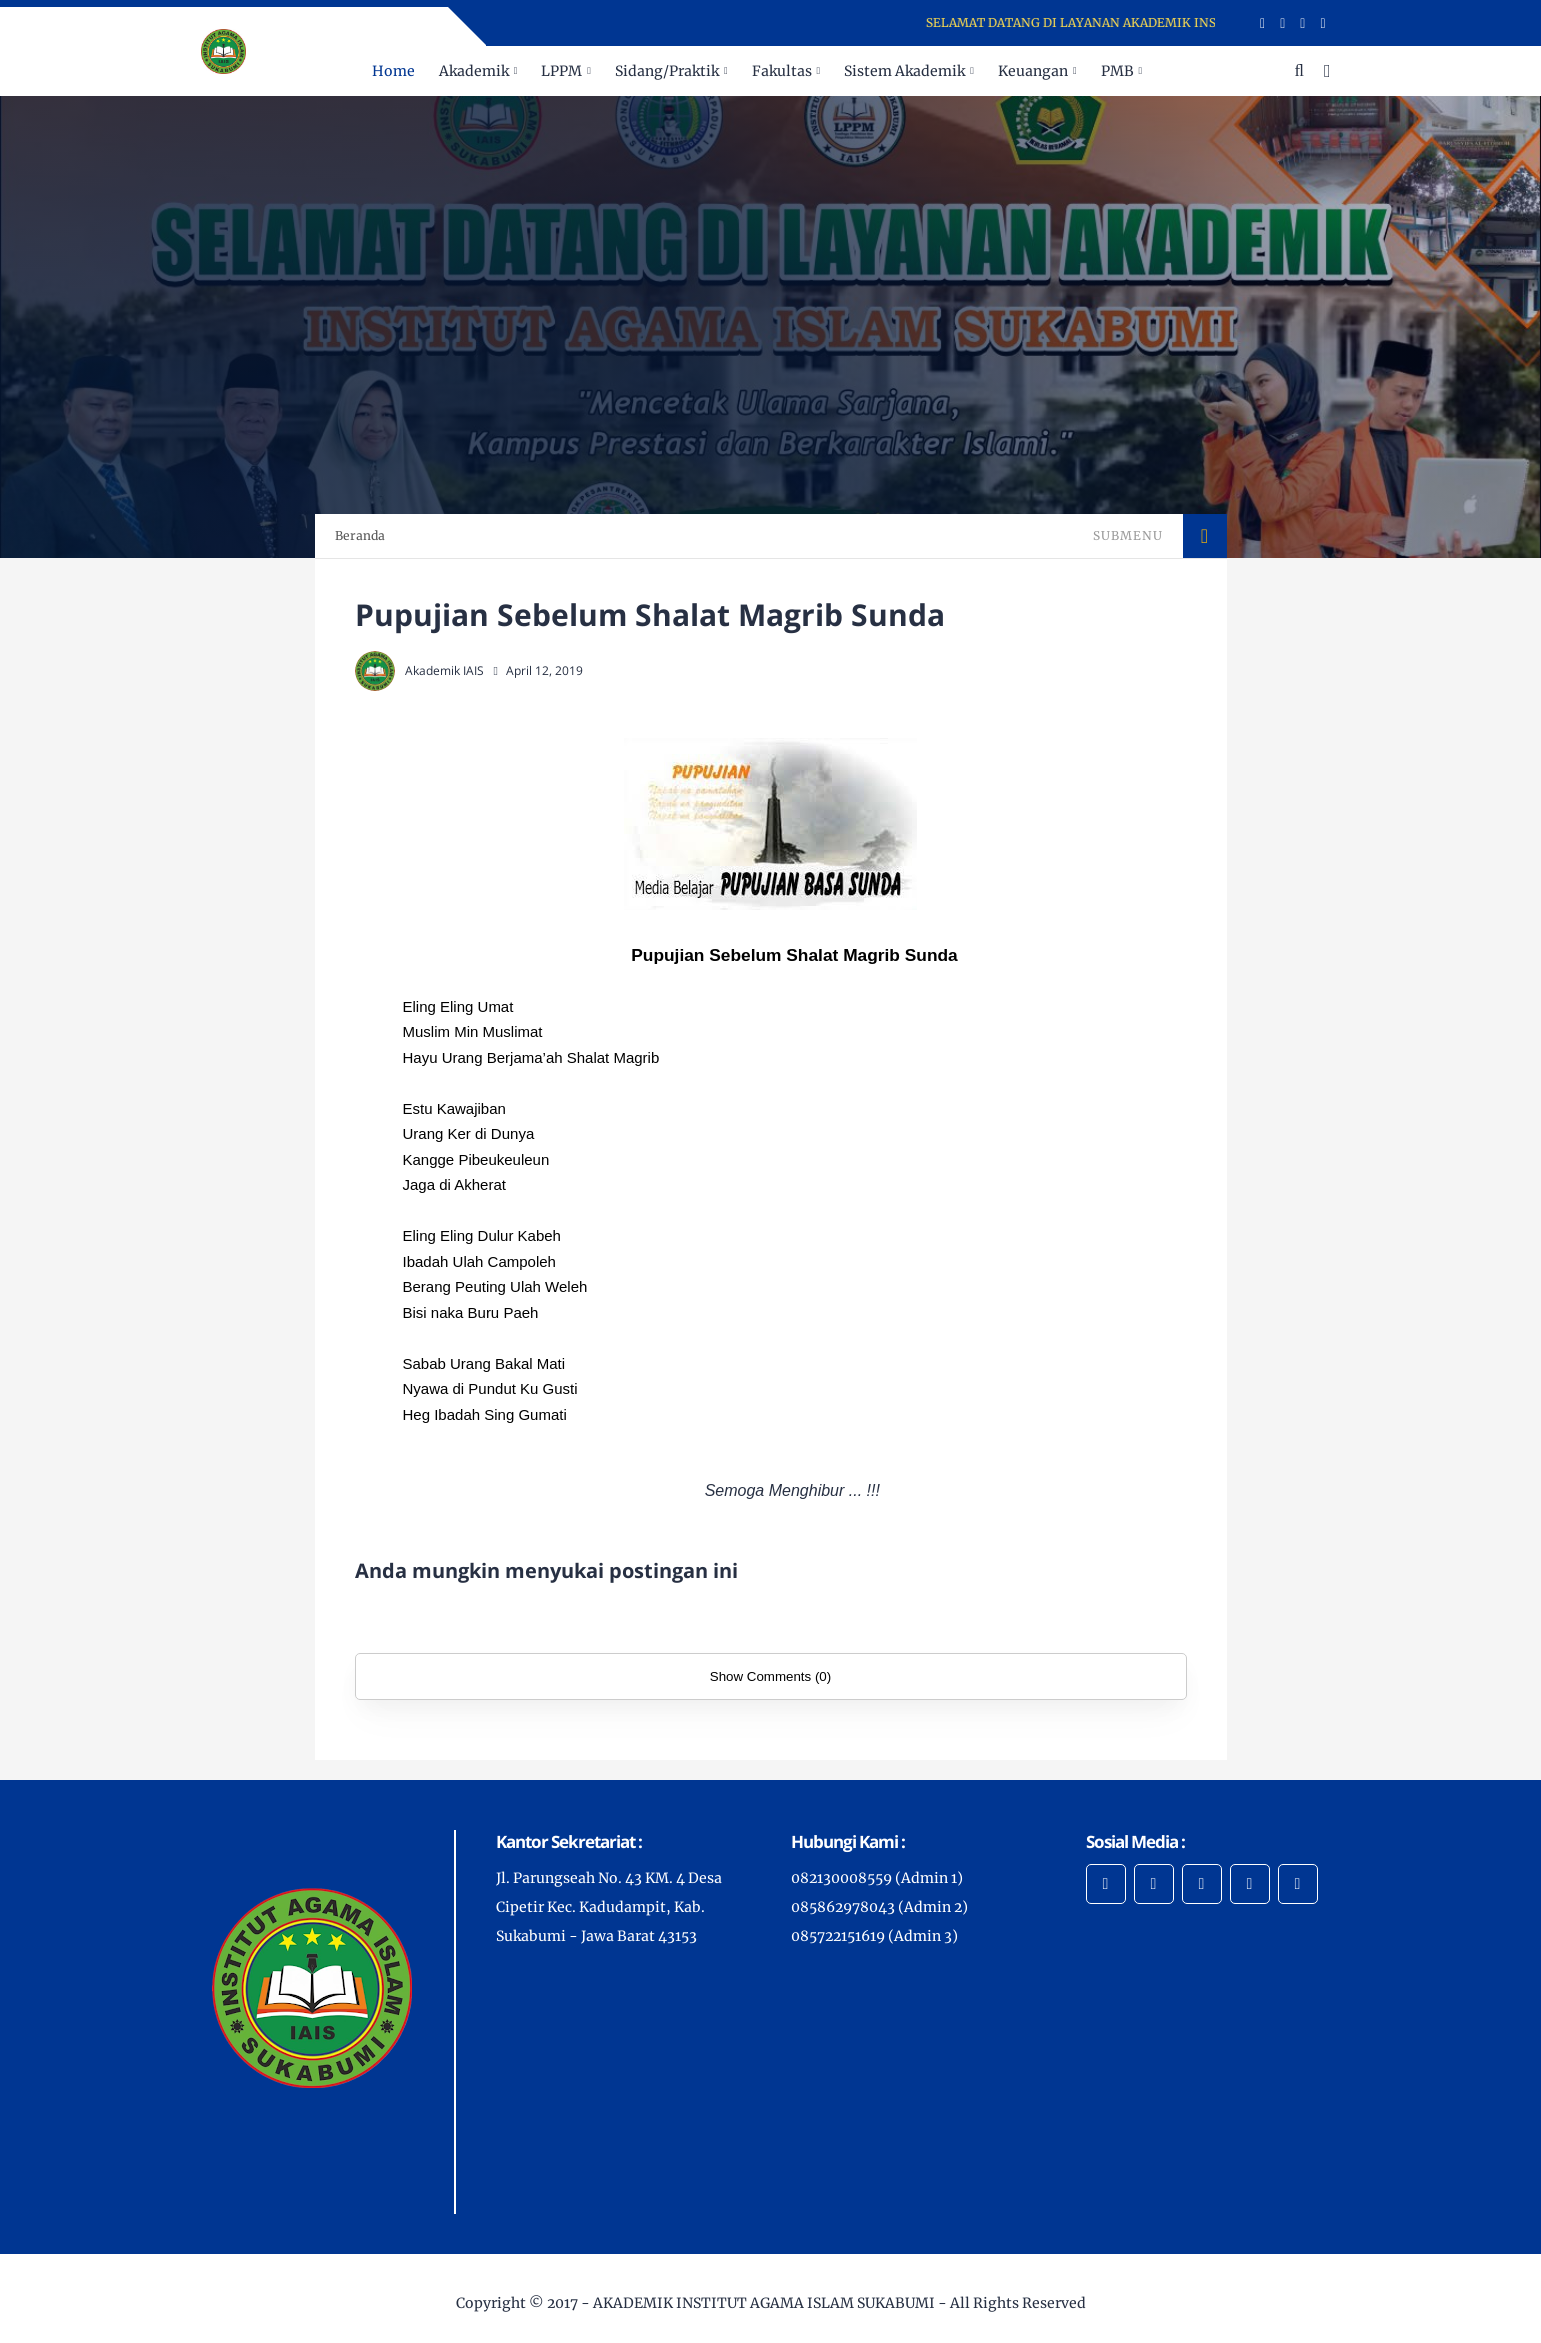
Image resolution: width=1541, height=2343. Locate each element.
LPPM (561, 71)
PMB (1117, 71)
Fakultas (782, 71)
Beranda (360, 535)
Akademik (474, 71)
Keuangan (1033, 71)
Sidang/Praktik (667, 71)
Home (393, 71)
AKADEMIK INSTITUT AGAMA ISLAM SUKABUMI (764, 2303)
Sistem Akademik (904, 71)
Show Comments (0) (770, 1676)
